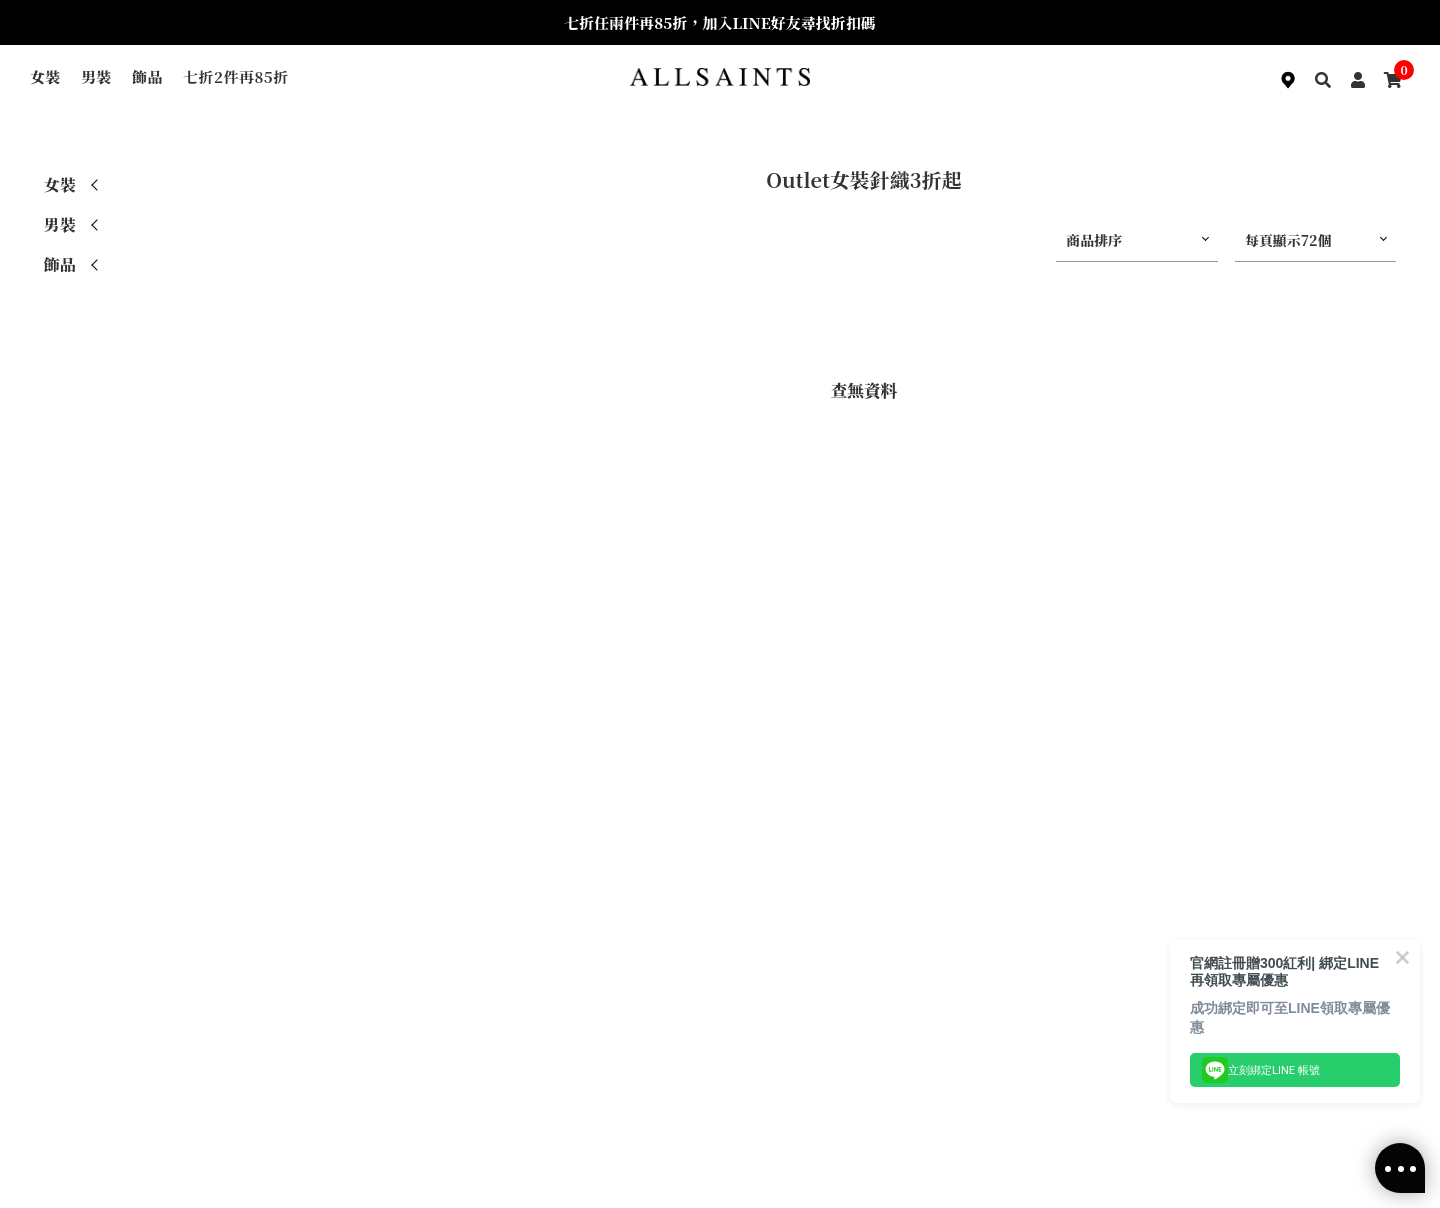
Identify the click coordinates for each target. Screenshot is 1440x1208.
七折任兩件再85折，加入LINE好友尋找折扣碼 (719, 22)
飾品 (147, 76)
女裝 (45, 76)
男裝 (96, 76)
